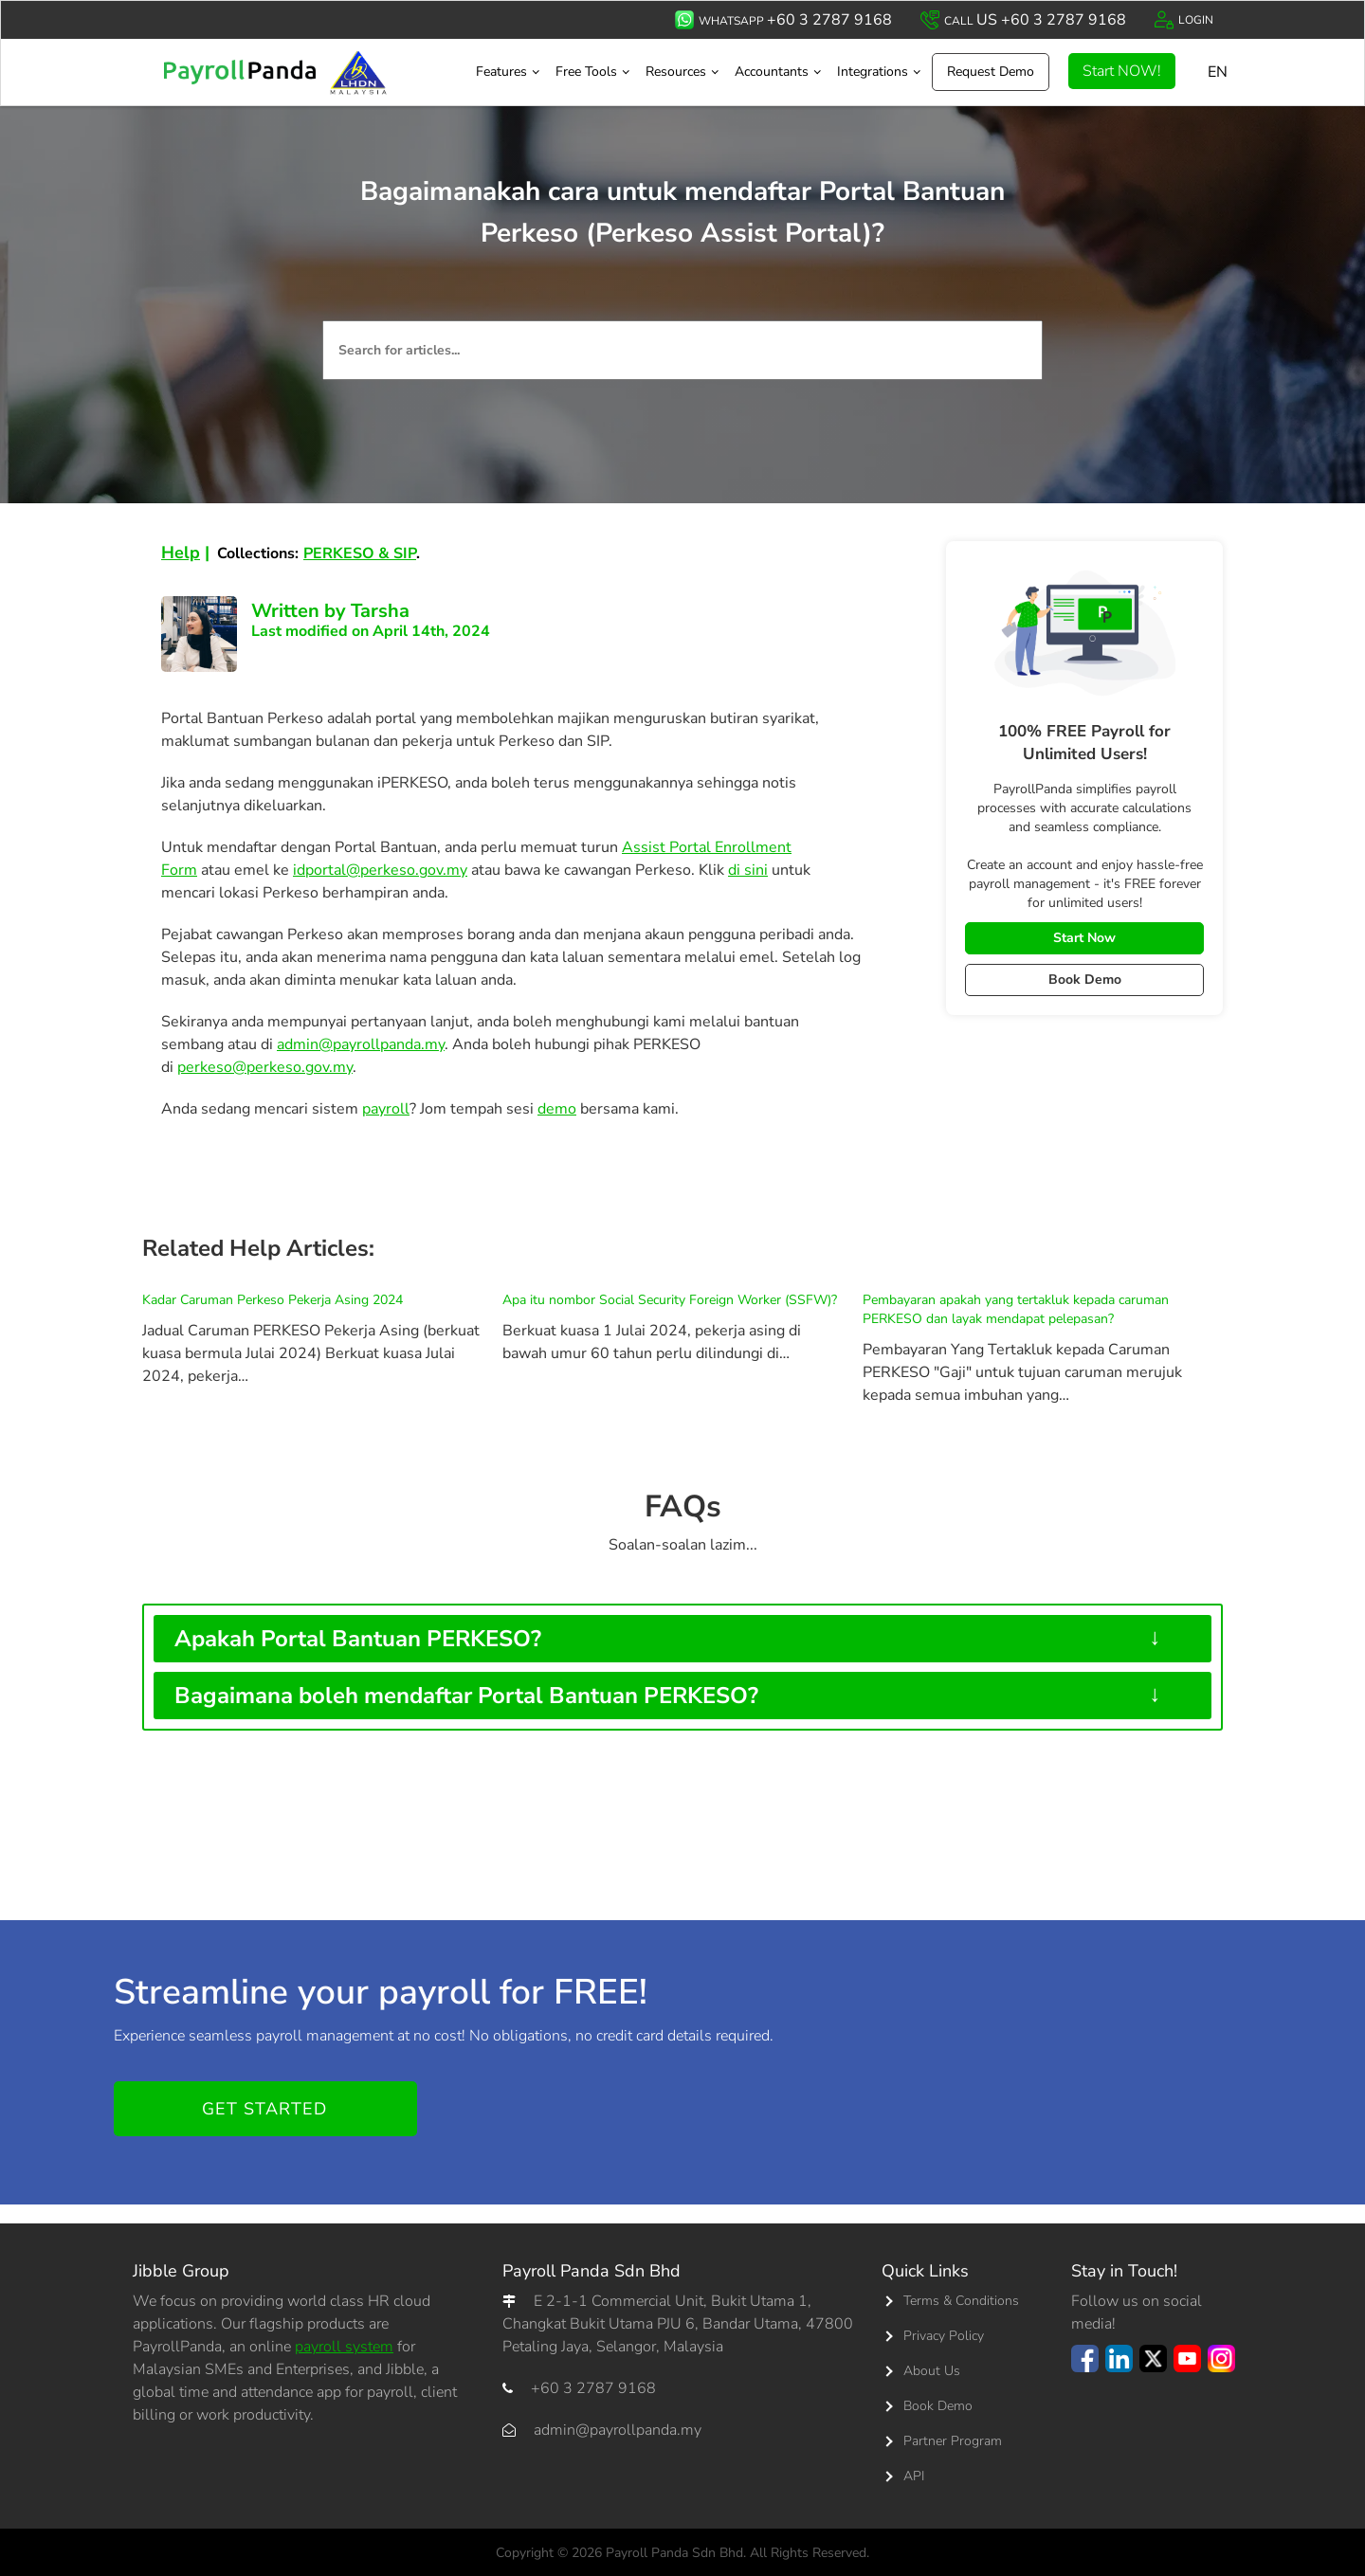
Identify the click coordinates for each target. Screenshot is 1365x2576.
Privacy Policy (943, 2336)
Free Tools (586, 72)
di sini (748, 870)
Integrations (872, 72)
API (913, 2476)
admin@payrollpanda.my (361, 1044)
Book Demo (1084, 980)
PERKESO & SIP (359, 553)
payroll (386, 1108)
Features (501, 72)
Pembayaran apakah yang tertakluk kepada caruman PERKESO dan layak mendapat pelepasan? (1016, 1309)
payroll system (344, 2346)
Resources (676, 72)
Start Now (1084, 938)
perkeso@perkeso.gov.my (265, 1067)
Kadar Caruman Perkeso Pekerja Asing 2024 (272, 1300)
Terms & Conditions (961, 2301)
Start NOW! (1122, 71)
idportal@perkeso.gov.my (380, 870)
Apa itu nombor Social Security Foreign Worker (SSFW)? (669, 1300)
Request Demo (990, 72)
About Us (931, 2371)
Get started (264, 2108)
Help (180, 552)
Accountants (772, 72)
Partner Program (952, 2441)
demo (556, 1108)
